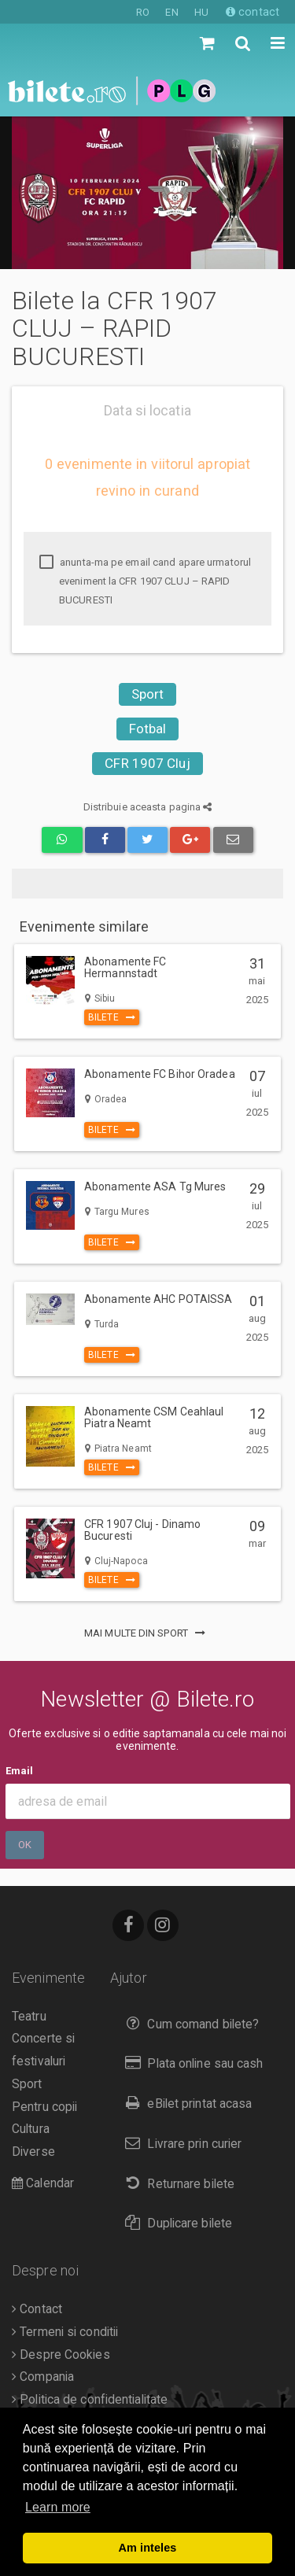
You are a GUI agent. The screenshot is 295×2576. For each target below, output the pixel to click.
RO (142, 12)
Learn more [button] (57, 2507)
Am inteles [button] (148, 2547)
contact (252, 12)
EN (171, 12)
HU (201, 12)
